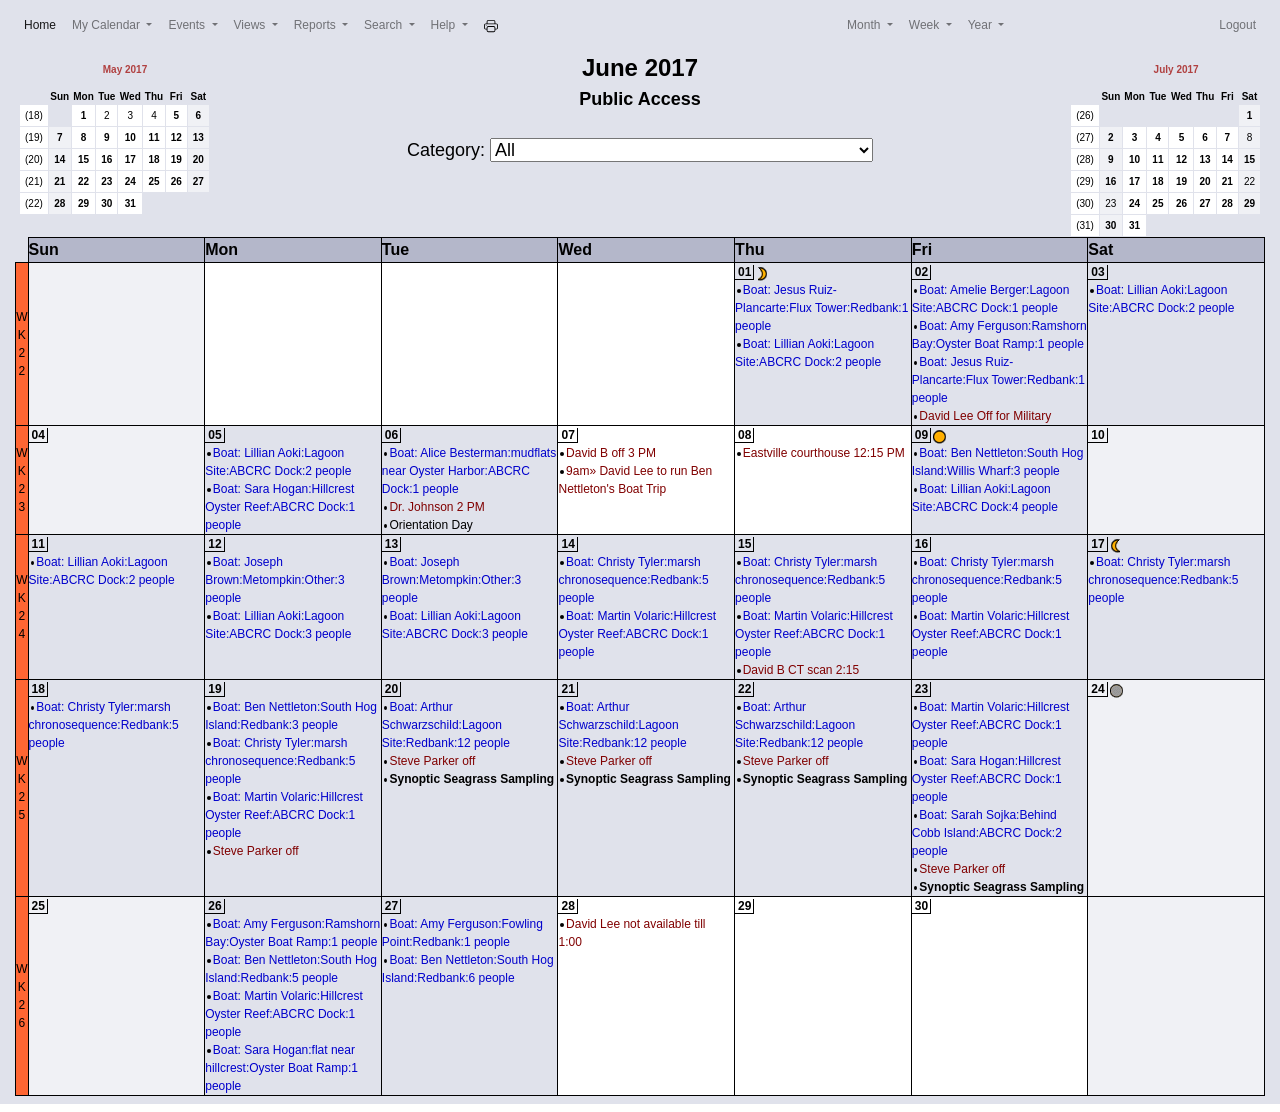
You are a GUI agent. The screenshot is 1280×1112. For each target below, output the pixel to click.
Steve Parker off (252, 851)
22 (83, 181)
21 (59, 181)
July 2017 (1176, 69)
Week (926, 25)
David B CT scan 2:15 (798, 670)
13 (198, 137)
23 (106, 181)
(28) (1085, 159)
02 (921, 272)
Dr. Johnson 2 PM (434, 507)
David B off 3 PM (607, 453)
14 (59, 159)
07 (567, 435)
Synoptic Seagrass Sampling (469, 779)
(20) (34, 159)
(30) (1085, 203)
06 (391, 435)
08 (744, 435)
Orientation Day (428, 525)
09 (921, 435)
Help (445, 25)
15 (83, 159)
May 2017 (125, 69)
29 (83, 203)
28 (59, 203)
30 (106, 203)
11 (153, 137)
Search (384, 25)
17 (130, 159)
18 (153, 159)
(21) (34, 181)
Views (251, 25)
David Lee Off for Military (982, 416)
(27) (1085, 137)
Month (865, 25)
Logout (1237, 25)
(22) (34, 203)
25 (153, 181)
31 (130, 203)
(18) (34, 115)
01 (744, 272)
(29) (1085, 181)
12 (176, 137)
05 (214, 435)
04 (38, 435)
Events (188, 25)
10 (130, 137)
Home (44, 23)
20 (198, 159)
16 (106, 159)
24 (130, 181)
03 (1097, 272)
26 (176, 181)
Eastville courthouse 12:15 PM (821, 453)
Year (982, 25)
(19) (34, 137)
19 (176, 159)
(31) (1085, 225)
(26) (1085, 115)
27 (198, 181)
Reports (316, 25)
